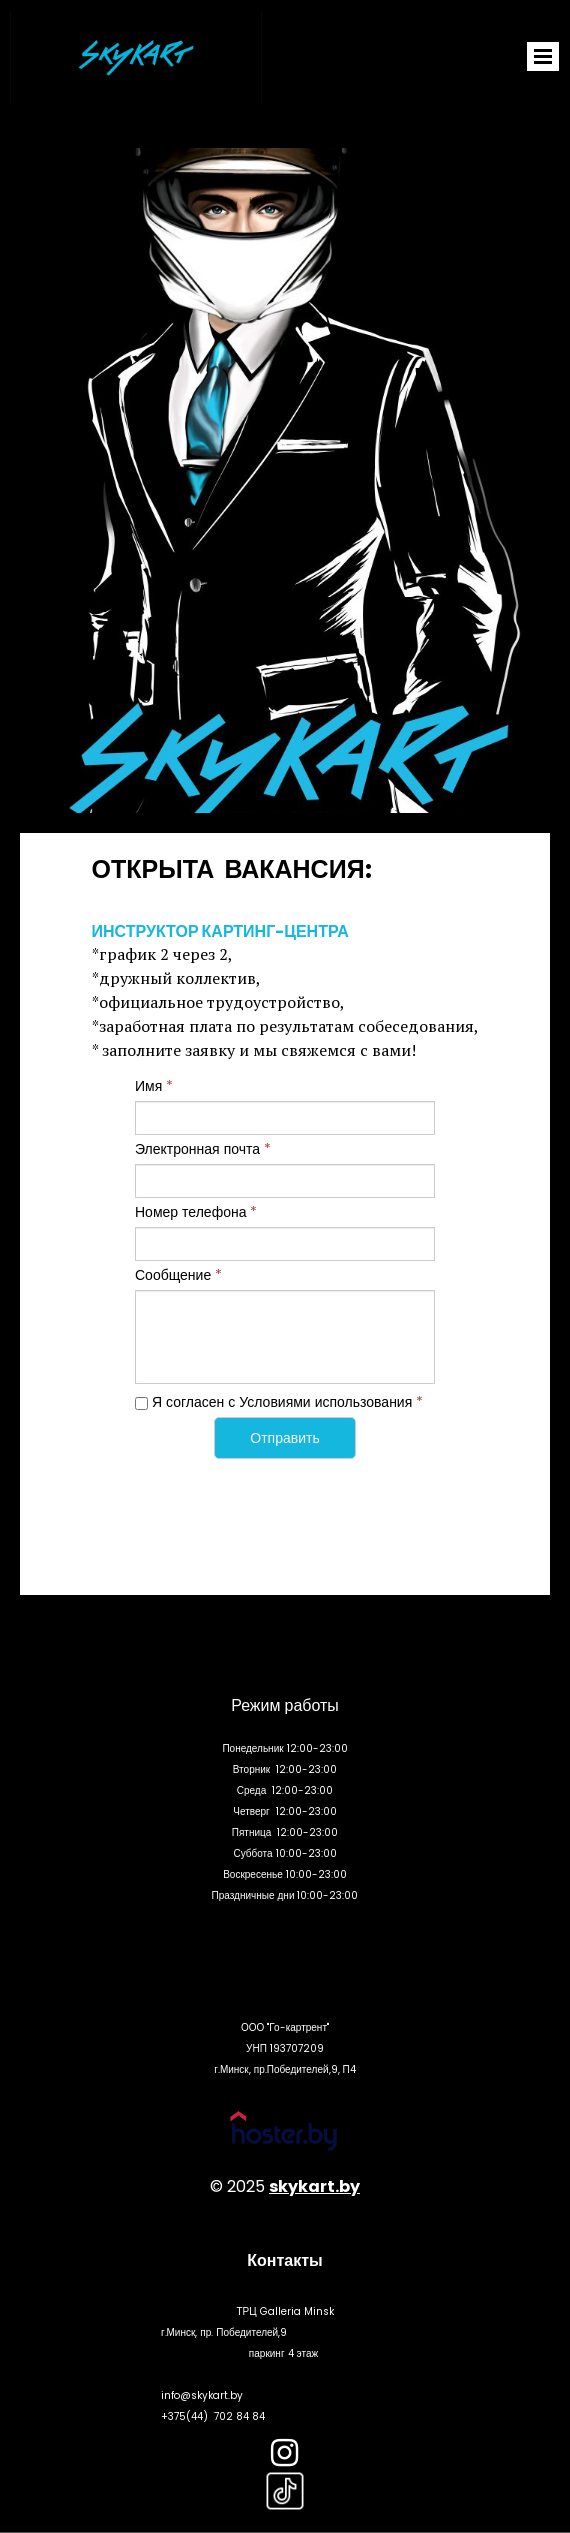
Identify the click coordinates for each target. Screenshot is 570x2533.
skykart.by (314, 2186)
